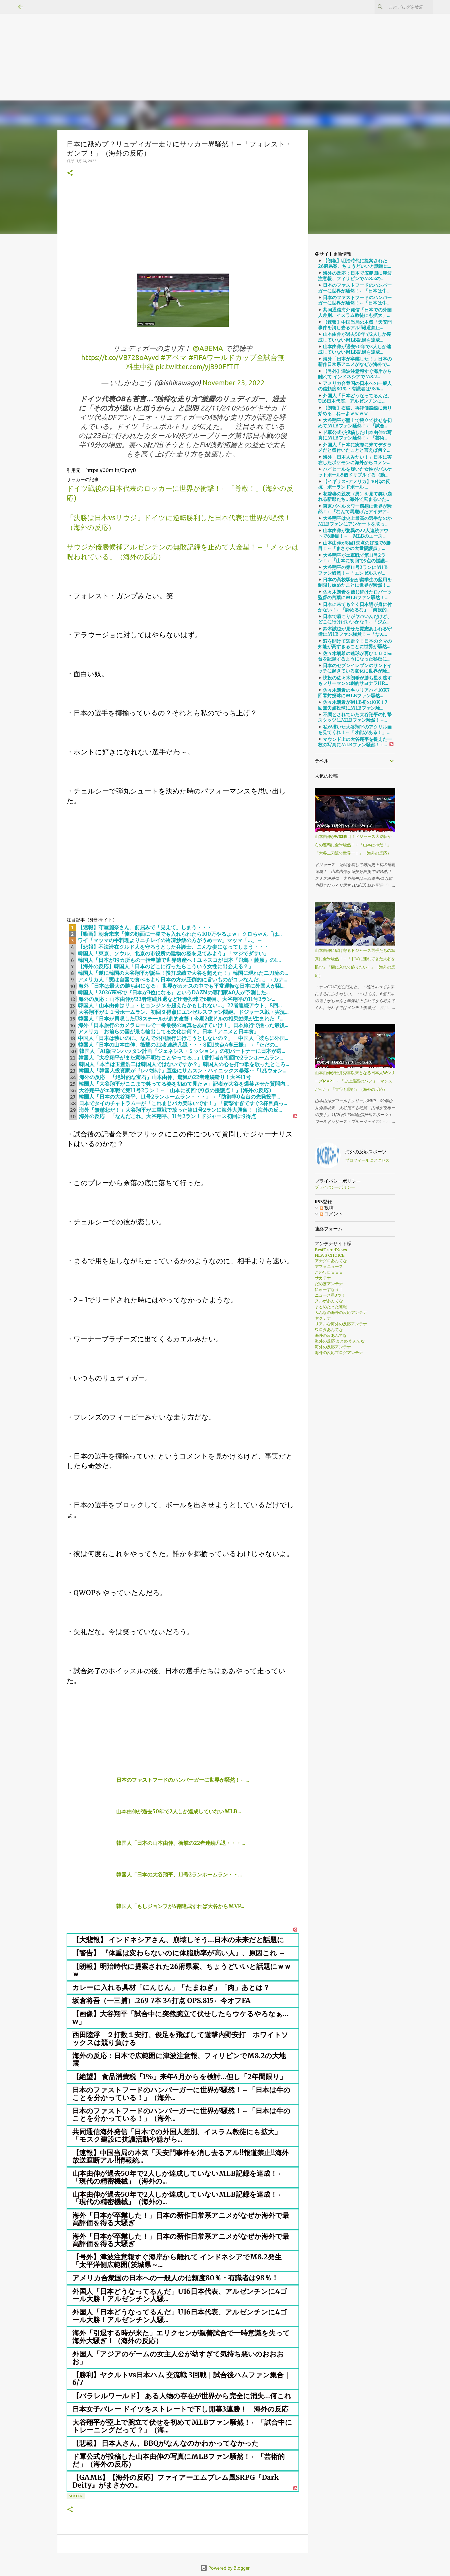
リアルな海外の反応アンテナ (341, 1323)
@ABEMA (208, 348)
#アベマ (174, 357)
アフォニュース (329, 1266)
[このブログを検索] (403, 7)
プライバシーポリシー (335, 1187)
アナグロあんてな (331, 1260)
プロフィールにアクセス (367, 1160)
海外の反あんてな (331, 1335)
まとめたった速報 (331, 1306)
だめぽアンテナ (329, 1283)
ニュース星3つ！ (330, 1295)
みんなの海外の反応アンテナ (341, 1312)
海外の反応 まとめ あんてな (340, 1341)
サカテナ (323, 1278)
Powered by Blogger (225, 2568)
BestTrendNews (331, 1249)
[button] (70, 173)
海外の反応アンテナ (333, 1346)
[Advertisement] (172, 40)
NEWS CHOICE (329, 1255)
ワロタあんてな (329, 1329)
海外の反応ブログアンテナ (339, 1352)
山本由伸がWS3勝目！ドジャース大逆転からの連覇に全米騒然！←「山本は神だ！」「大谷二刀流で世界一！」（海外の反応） (353, 844)
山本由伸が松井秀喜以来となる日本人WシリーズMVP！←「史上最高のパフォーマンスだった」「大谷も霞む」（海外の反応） (355, 1081)
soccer (75, 2496)
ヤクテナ (323, 1318)
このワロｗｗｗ (329, 1272)
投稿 (326, 1207)
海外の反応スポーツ (366, 1151)
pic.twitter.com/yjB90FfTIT (197, 367)
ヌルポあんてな (329, 1301)
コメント (331, 1213)
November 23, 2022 (234, 383)
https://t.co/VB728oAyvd (120, 357)
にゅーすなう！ (329, 1289)
